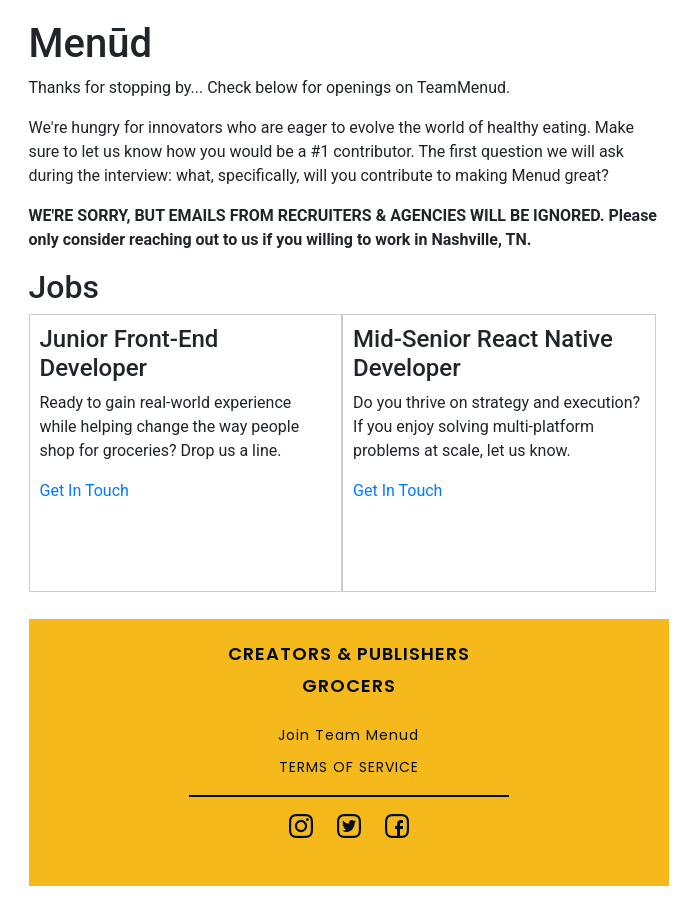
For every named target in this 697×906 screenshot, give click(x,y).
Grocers (349, 685)
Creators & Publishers (349, 653)
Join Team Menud (348, 735)
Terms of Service (349, 767)
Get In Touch (84, 490)
